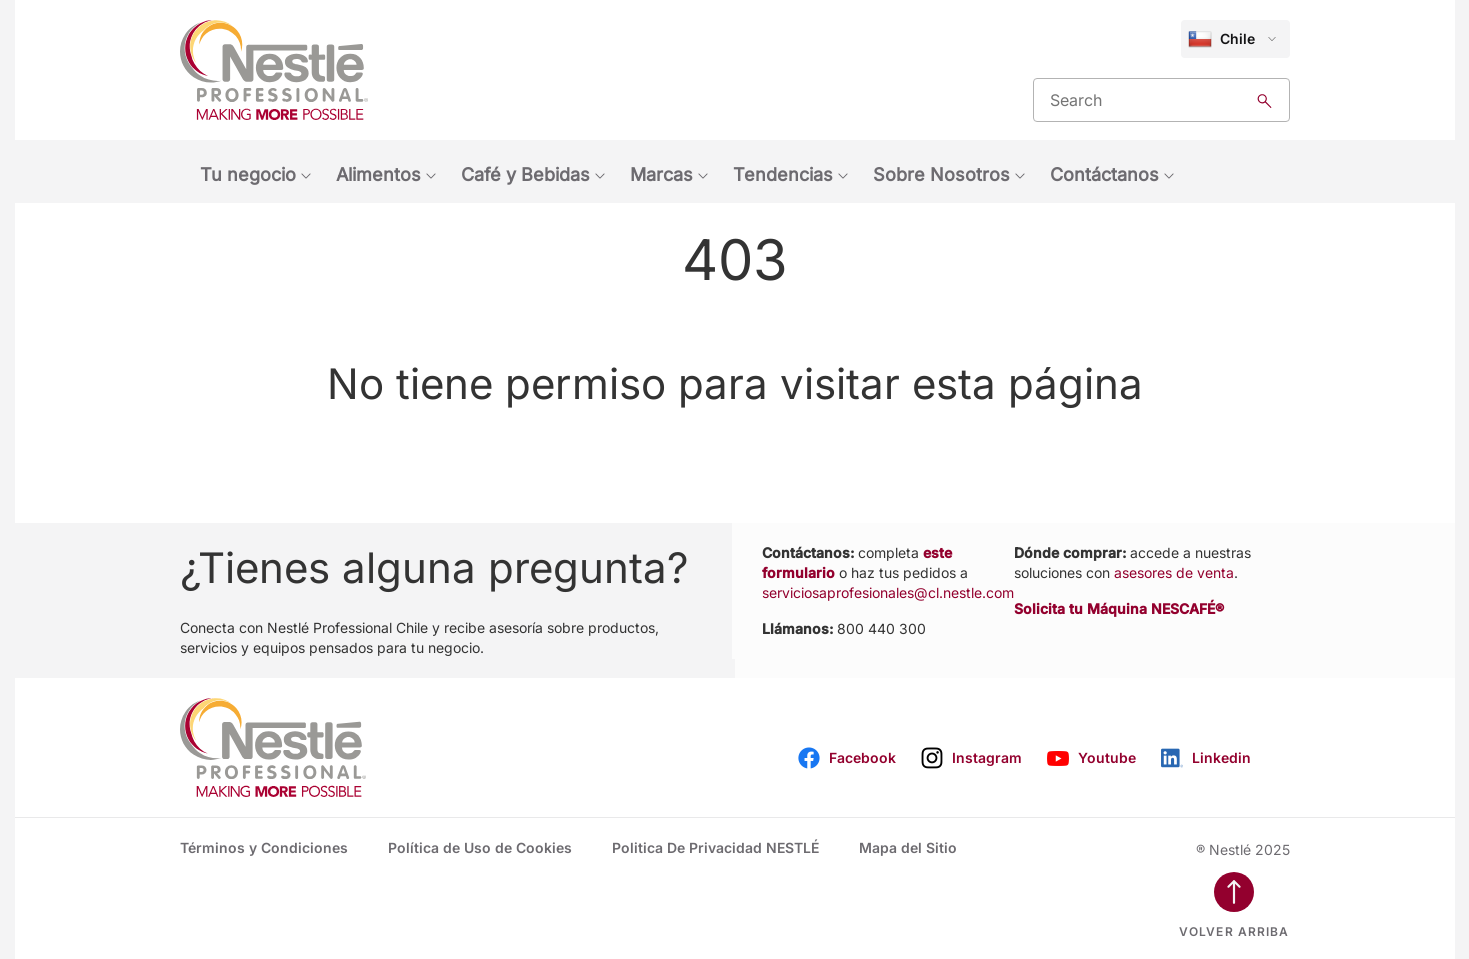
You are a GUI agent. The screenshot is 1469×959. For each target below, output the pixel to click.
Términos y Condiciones (264, 847)
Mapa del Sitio (908, 847)
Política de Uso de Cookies (480, 847)
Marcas (661, 174)
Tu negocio (248, 174)
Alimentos (378, 174)
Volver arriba (1234, 931)
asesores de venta (1174, 572)
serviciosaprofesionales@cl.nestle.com (888, 592)
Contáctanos (1104, 174)
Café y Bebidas (525, 174)
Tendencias (783, 174)
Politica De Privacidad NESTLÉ (715, 847)
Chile (1221, 39)
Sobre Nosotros (941, 174)
